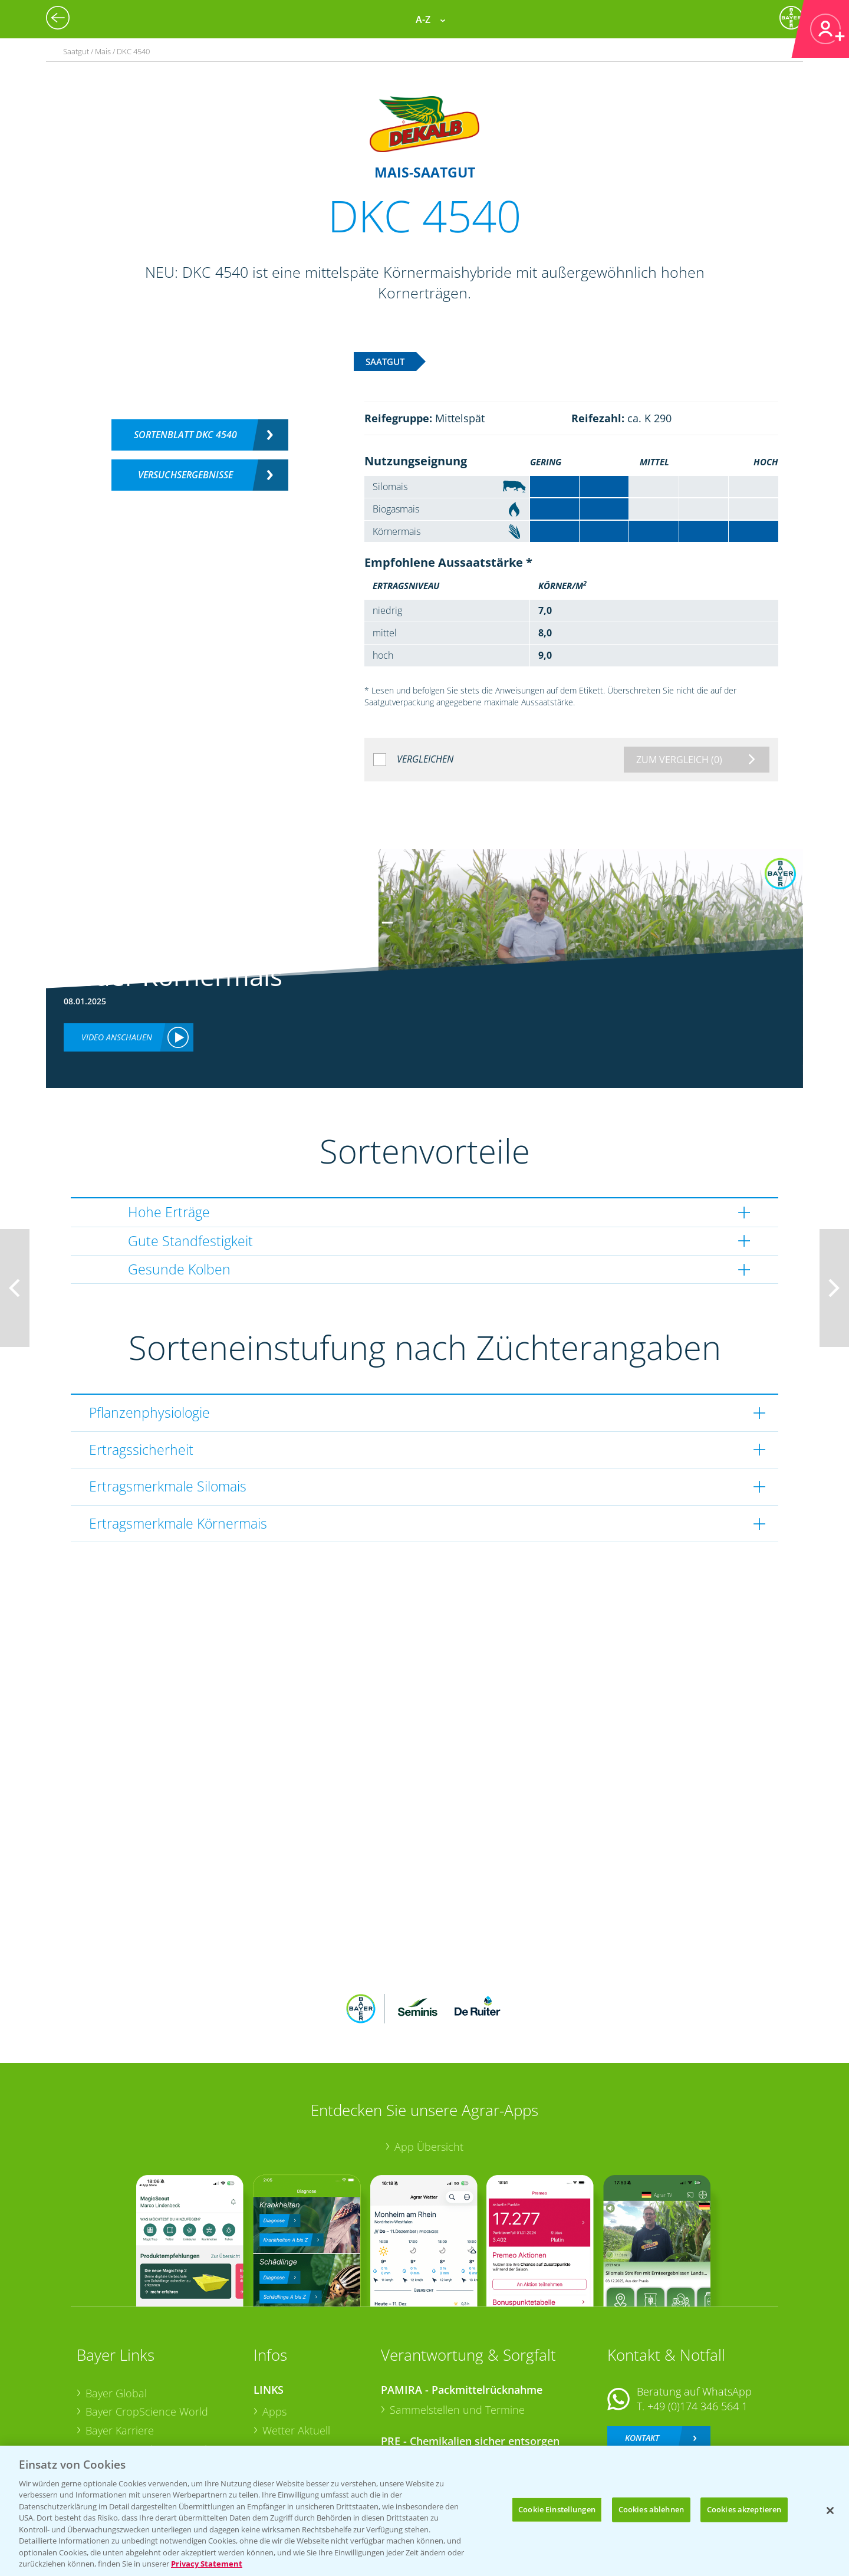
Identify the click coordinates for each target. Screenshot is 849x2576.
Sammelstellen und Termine (457, 2332)
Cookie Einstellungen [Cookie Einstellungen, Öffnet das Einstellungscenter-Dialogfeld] (556, 2509)
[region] (424, 2511)
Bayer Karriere (119, 2353)
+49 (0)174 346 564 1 (697, 2329)
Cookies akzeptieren (744, 2509)
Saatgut (280, 2427)
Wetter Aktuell (296, 2353)
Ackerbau (285, 2408)
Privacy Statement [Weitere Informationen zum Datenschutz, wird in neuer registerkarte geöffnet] (206, 2563)
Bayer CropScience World (146, 2334)
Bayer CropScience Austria (149, 2371)
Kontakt (642, 2360)
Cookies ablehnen (651, 2509)
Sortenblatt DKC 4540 (185, 434)
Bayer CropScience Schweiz (151, 2390)
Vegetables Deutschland (143, 2427)
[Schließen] (830, 2511)
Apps (274, 2334)
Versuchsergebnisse (185, 474)
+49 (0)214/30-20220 (696, 2412)
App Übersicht (428, 2069)
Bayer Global (116, 2315)
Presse (101, 2409)
